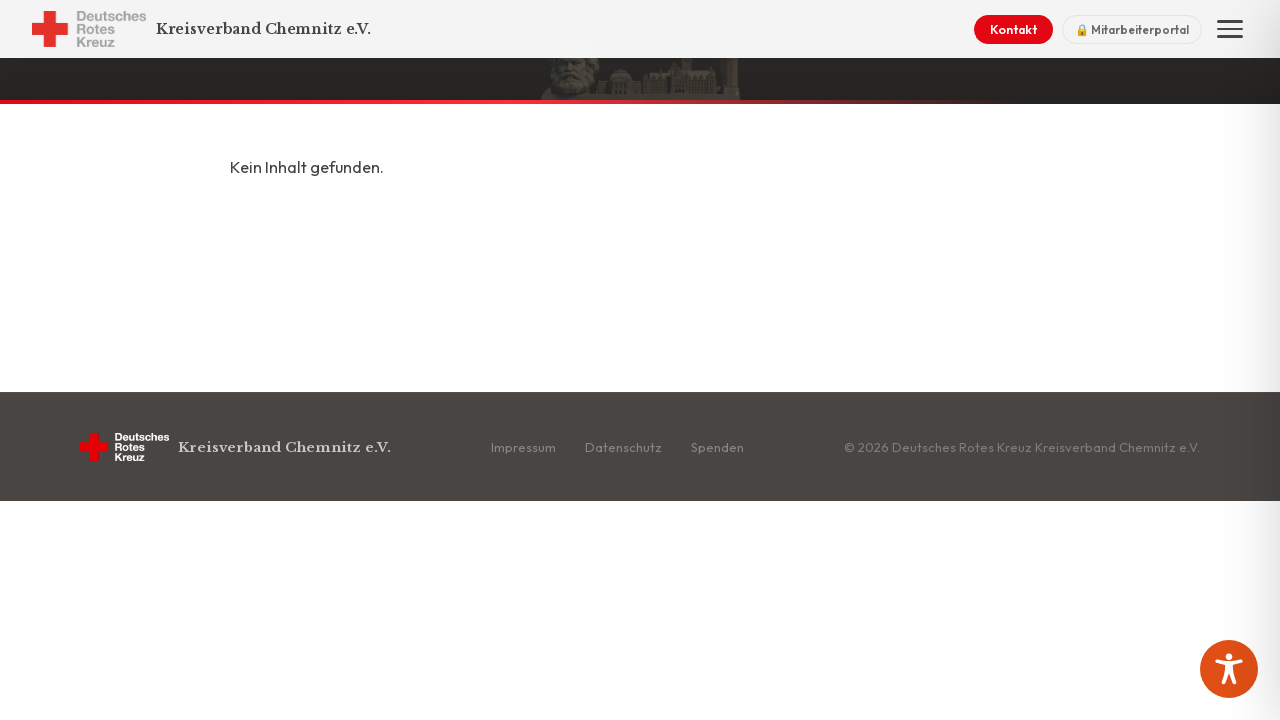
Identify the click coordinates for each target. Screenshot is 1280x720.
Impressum (523, 447)
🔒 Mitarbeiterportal (1132, 29)
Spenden (717, 447)
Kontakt (1013, 29)
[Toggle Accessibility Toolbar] (1229, 669)
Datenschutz (623, 447)
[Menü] (1230, 29)
